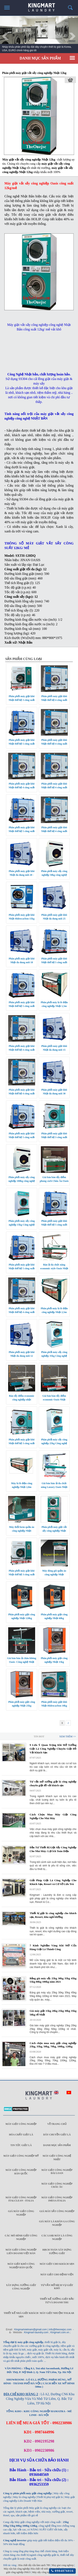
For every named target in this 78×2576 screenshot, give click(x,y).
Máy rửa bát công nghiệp (17, 2568)
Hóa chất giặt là (21, 2134)
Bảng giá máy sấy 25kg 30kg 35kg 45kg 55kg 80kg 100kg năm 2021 (53, 1980)
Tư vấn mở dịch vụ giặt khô (57, 2287)
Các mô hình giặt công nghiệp (21, 2237)
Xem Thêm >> (67, 1736)
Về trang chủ (57, 2124)
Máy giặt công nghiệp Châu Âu (56, 2185)
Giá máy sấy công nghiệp (57, 2211)
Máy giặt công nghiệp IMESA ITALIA (56, 2199)
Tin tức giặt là (21, 2145)
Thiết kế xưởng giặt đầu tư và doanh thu (57, 2300)
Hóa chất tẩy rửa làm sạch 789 (34, 2565)
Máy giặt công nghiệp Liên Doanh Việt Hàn (21, 2251)
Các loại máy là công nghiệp (56, 2237)
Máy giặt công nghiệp (21, 2124)
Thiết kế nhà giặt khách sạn (21, 2315)
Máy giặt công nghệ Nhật (57, 2157)
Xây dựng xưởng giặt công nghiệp (21, 2287)
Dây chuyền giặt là (57, 2134)
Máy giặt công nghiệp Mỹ (21, 2155)
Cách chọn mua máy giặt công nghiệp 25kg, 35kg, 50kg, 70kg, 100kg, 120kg (53, 2045)
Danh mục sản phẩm (57, 2145)
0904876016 (62, 2570)
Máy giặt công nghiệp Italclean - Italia (21, 2199)
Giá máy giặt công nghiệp (21, 2213)
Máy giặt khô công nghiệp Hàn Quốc (21, 2265)
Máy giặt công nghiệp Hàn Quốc (21, 2172)
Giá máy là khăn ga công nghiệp (57, 2223)
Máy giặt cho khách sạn (57, 2263)
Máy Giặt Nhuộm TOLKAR (57, 2313)
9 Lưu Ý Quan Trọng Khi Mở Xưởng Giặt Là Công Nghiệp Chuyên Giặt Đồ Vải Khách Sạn (53, 1748)
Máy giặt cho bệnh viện (56, 2274)
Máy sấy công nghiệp (43, 2572)
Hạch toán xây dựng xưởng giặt (57, 2251)
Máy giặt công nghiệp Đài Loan (56, 2172)
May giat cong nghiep (62, 2565)
